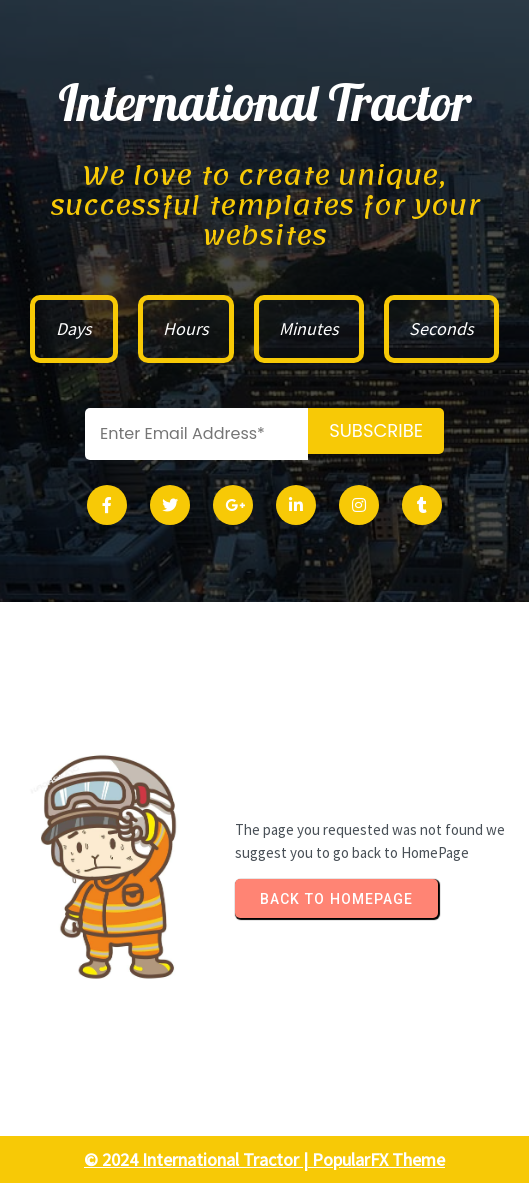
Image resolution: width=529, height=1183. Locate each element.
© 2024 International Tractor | (198, 1159)
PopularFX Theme (378, 1159)
